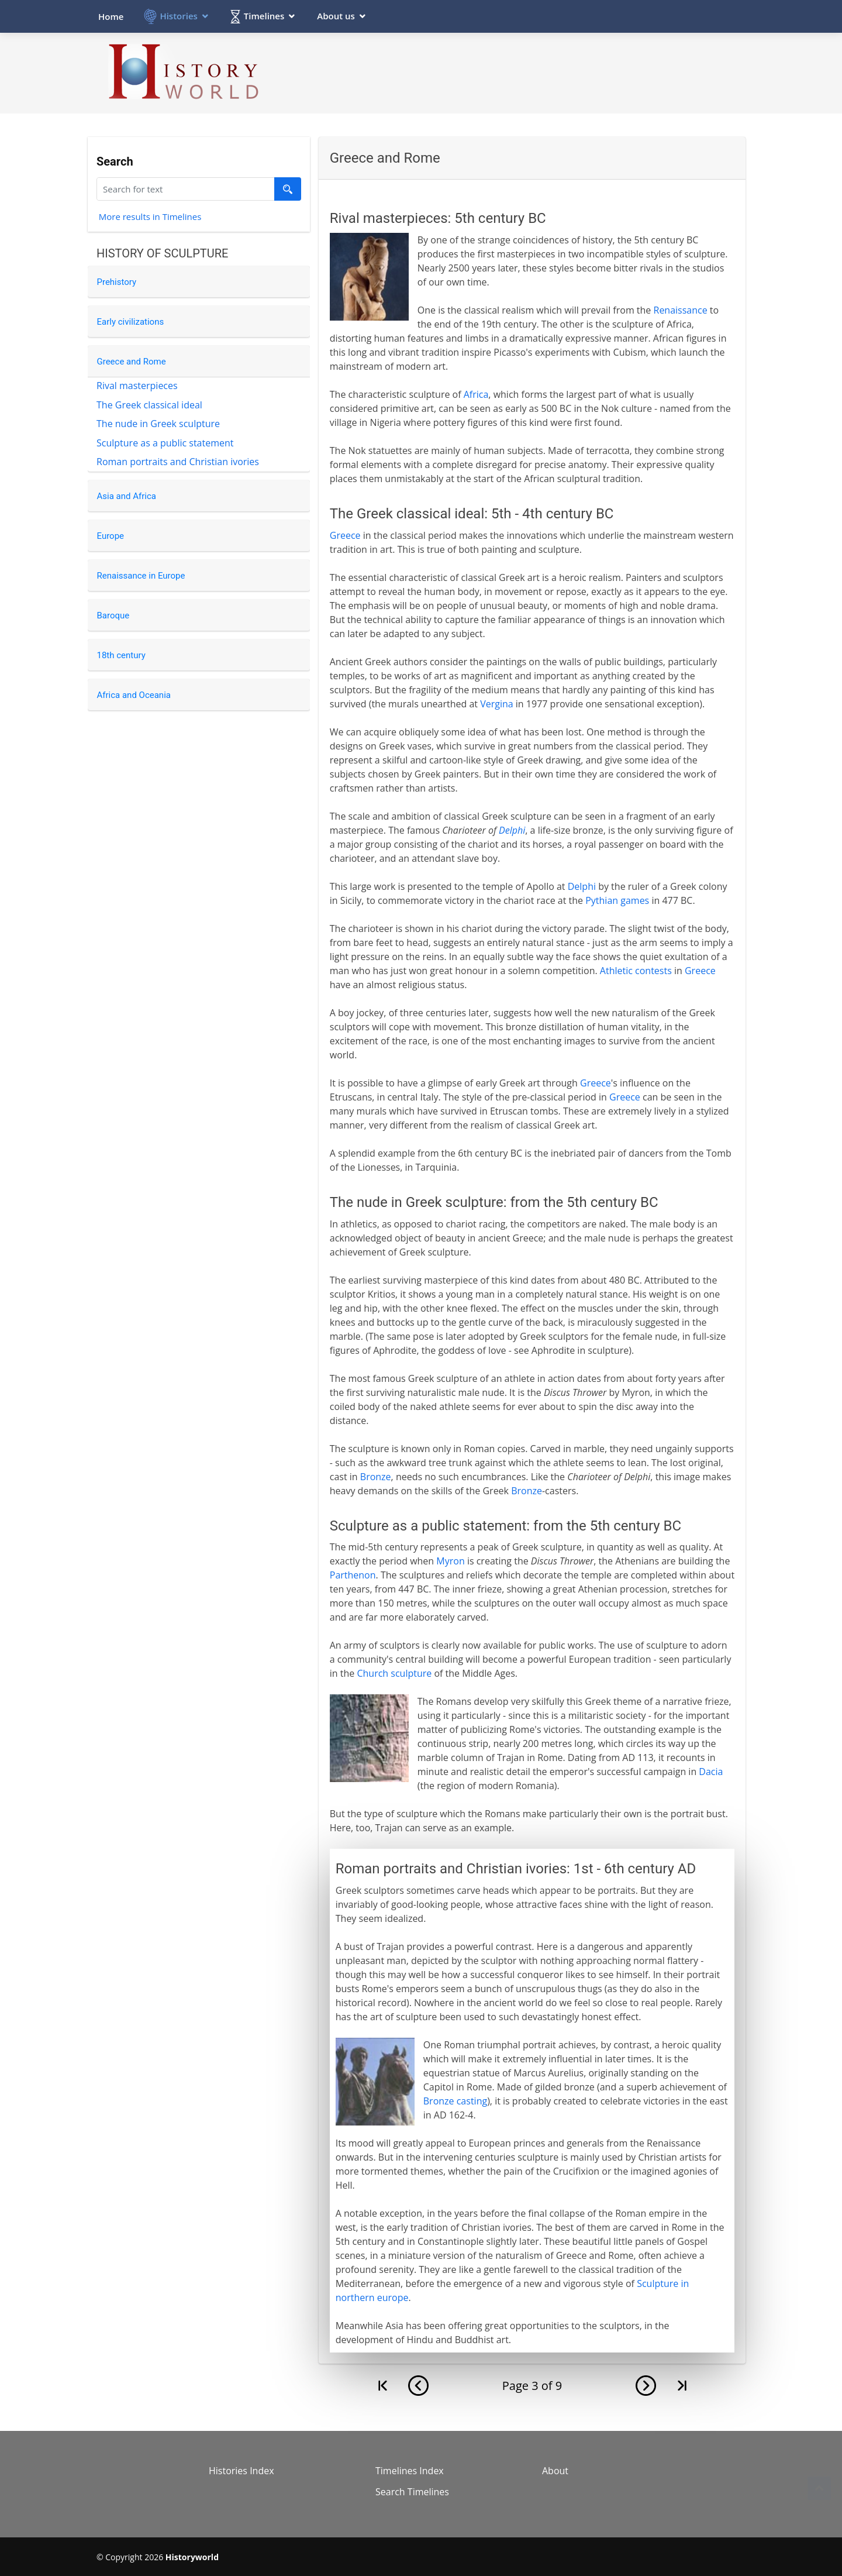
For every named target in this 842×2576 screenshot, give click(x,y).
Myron (450, 1560)
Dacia (711, 1771)
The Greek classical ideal (149, 404)
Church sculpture (394, 1673)
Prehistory (117, 282)
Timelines (264, 16)
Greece (345, 535)
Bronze (375, 1476)
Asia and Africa (126, 496)
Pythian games (617, 900)
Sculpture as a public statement (165, 442)
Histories (178, 16)
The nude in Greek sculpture (158, 423)
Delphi (512, 830)
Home (110, 16)
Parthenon (353, 1575)
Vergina (496, 703)
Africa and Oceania (134, 695)
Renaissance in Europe (141, 575)
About (555, 2470)
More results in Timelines (150, 217)
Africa (476, 394)
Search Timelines (412, 2491)
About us (336, 16)
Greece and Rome (131, 361)
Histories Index (241, 2470)
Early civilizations (130, 322)
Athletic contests (636, 970)
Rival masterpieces (137, 385)
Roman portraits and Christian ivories (177, 461)
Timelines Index (409, 2470)
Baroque (113, 615)
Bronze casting (455, 2100)
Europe (111, 536)
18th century (121, 655)
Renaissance (681, 310)
